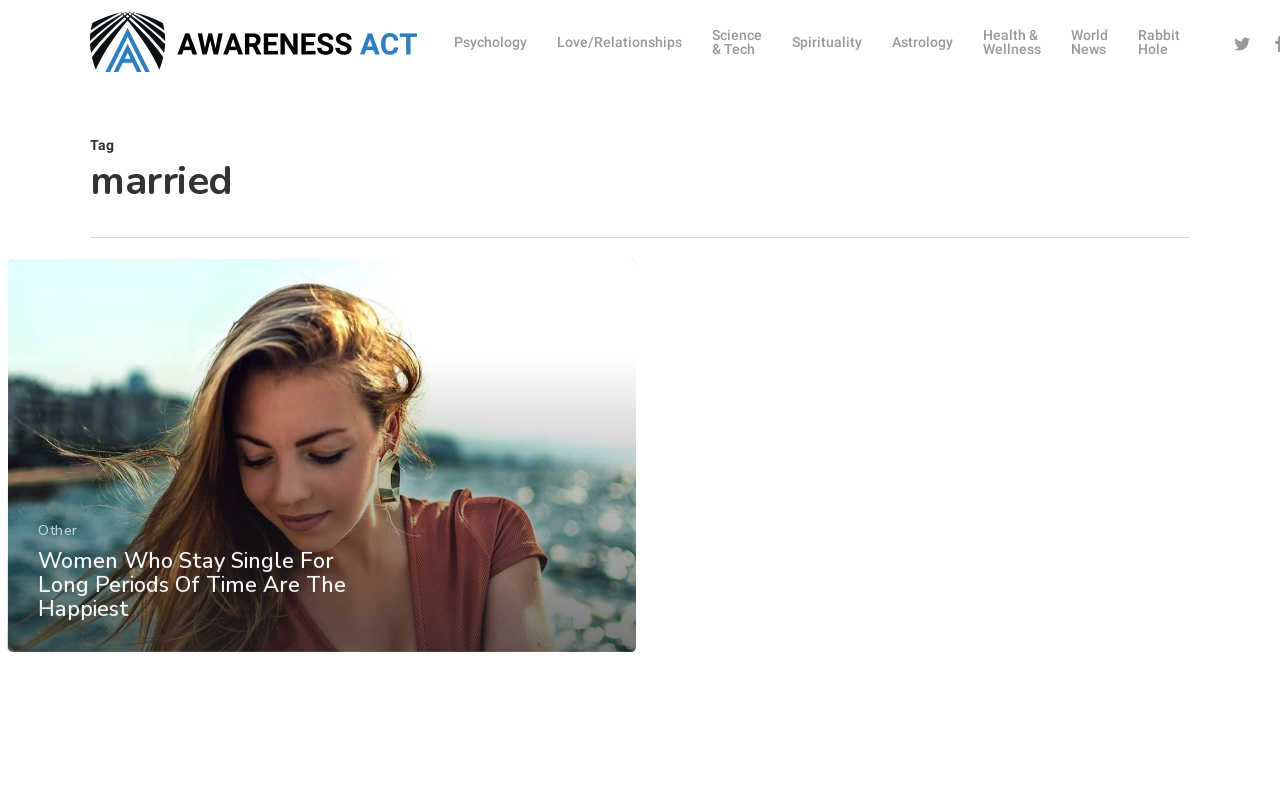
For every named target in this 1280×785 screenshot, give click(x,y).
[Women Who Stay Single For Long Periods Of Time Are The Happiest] (321, 486)
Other (57, 560)
